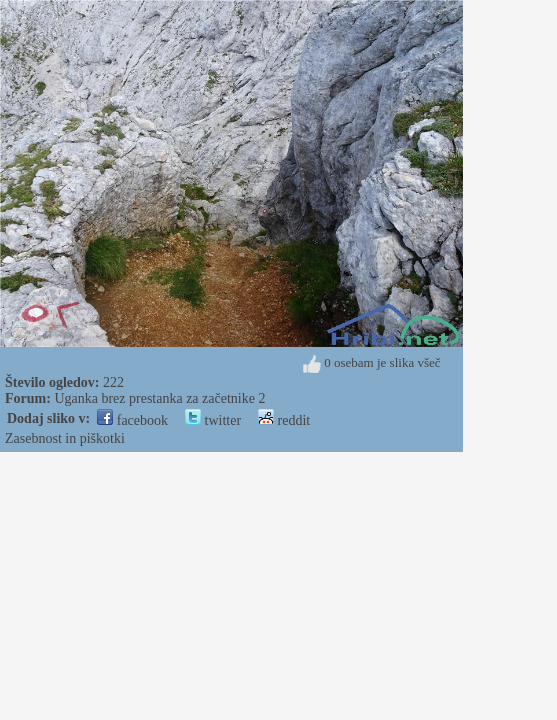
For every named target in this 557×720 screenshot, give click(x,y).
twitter (213, 420)
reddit (284, 420)
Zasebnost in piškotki (65, 438)
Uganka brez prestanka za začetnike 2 (159, 398)
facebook (132, 420)
